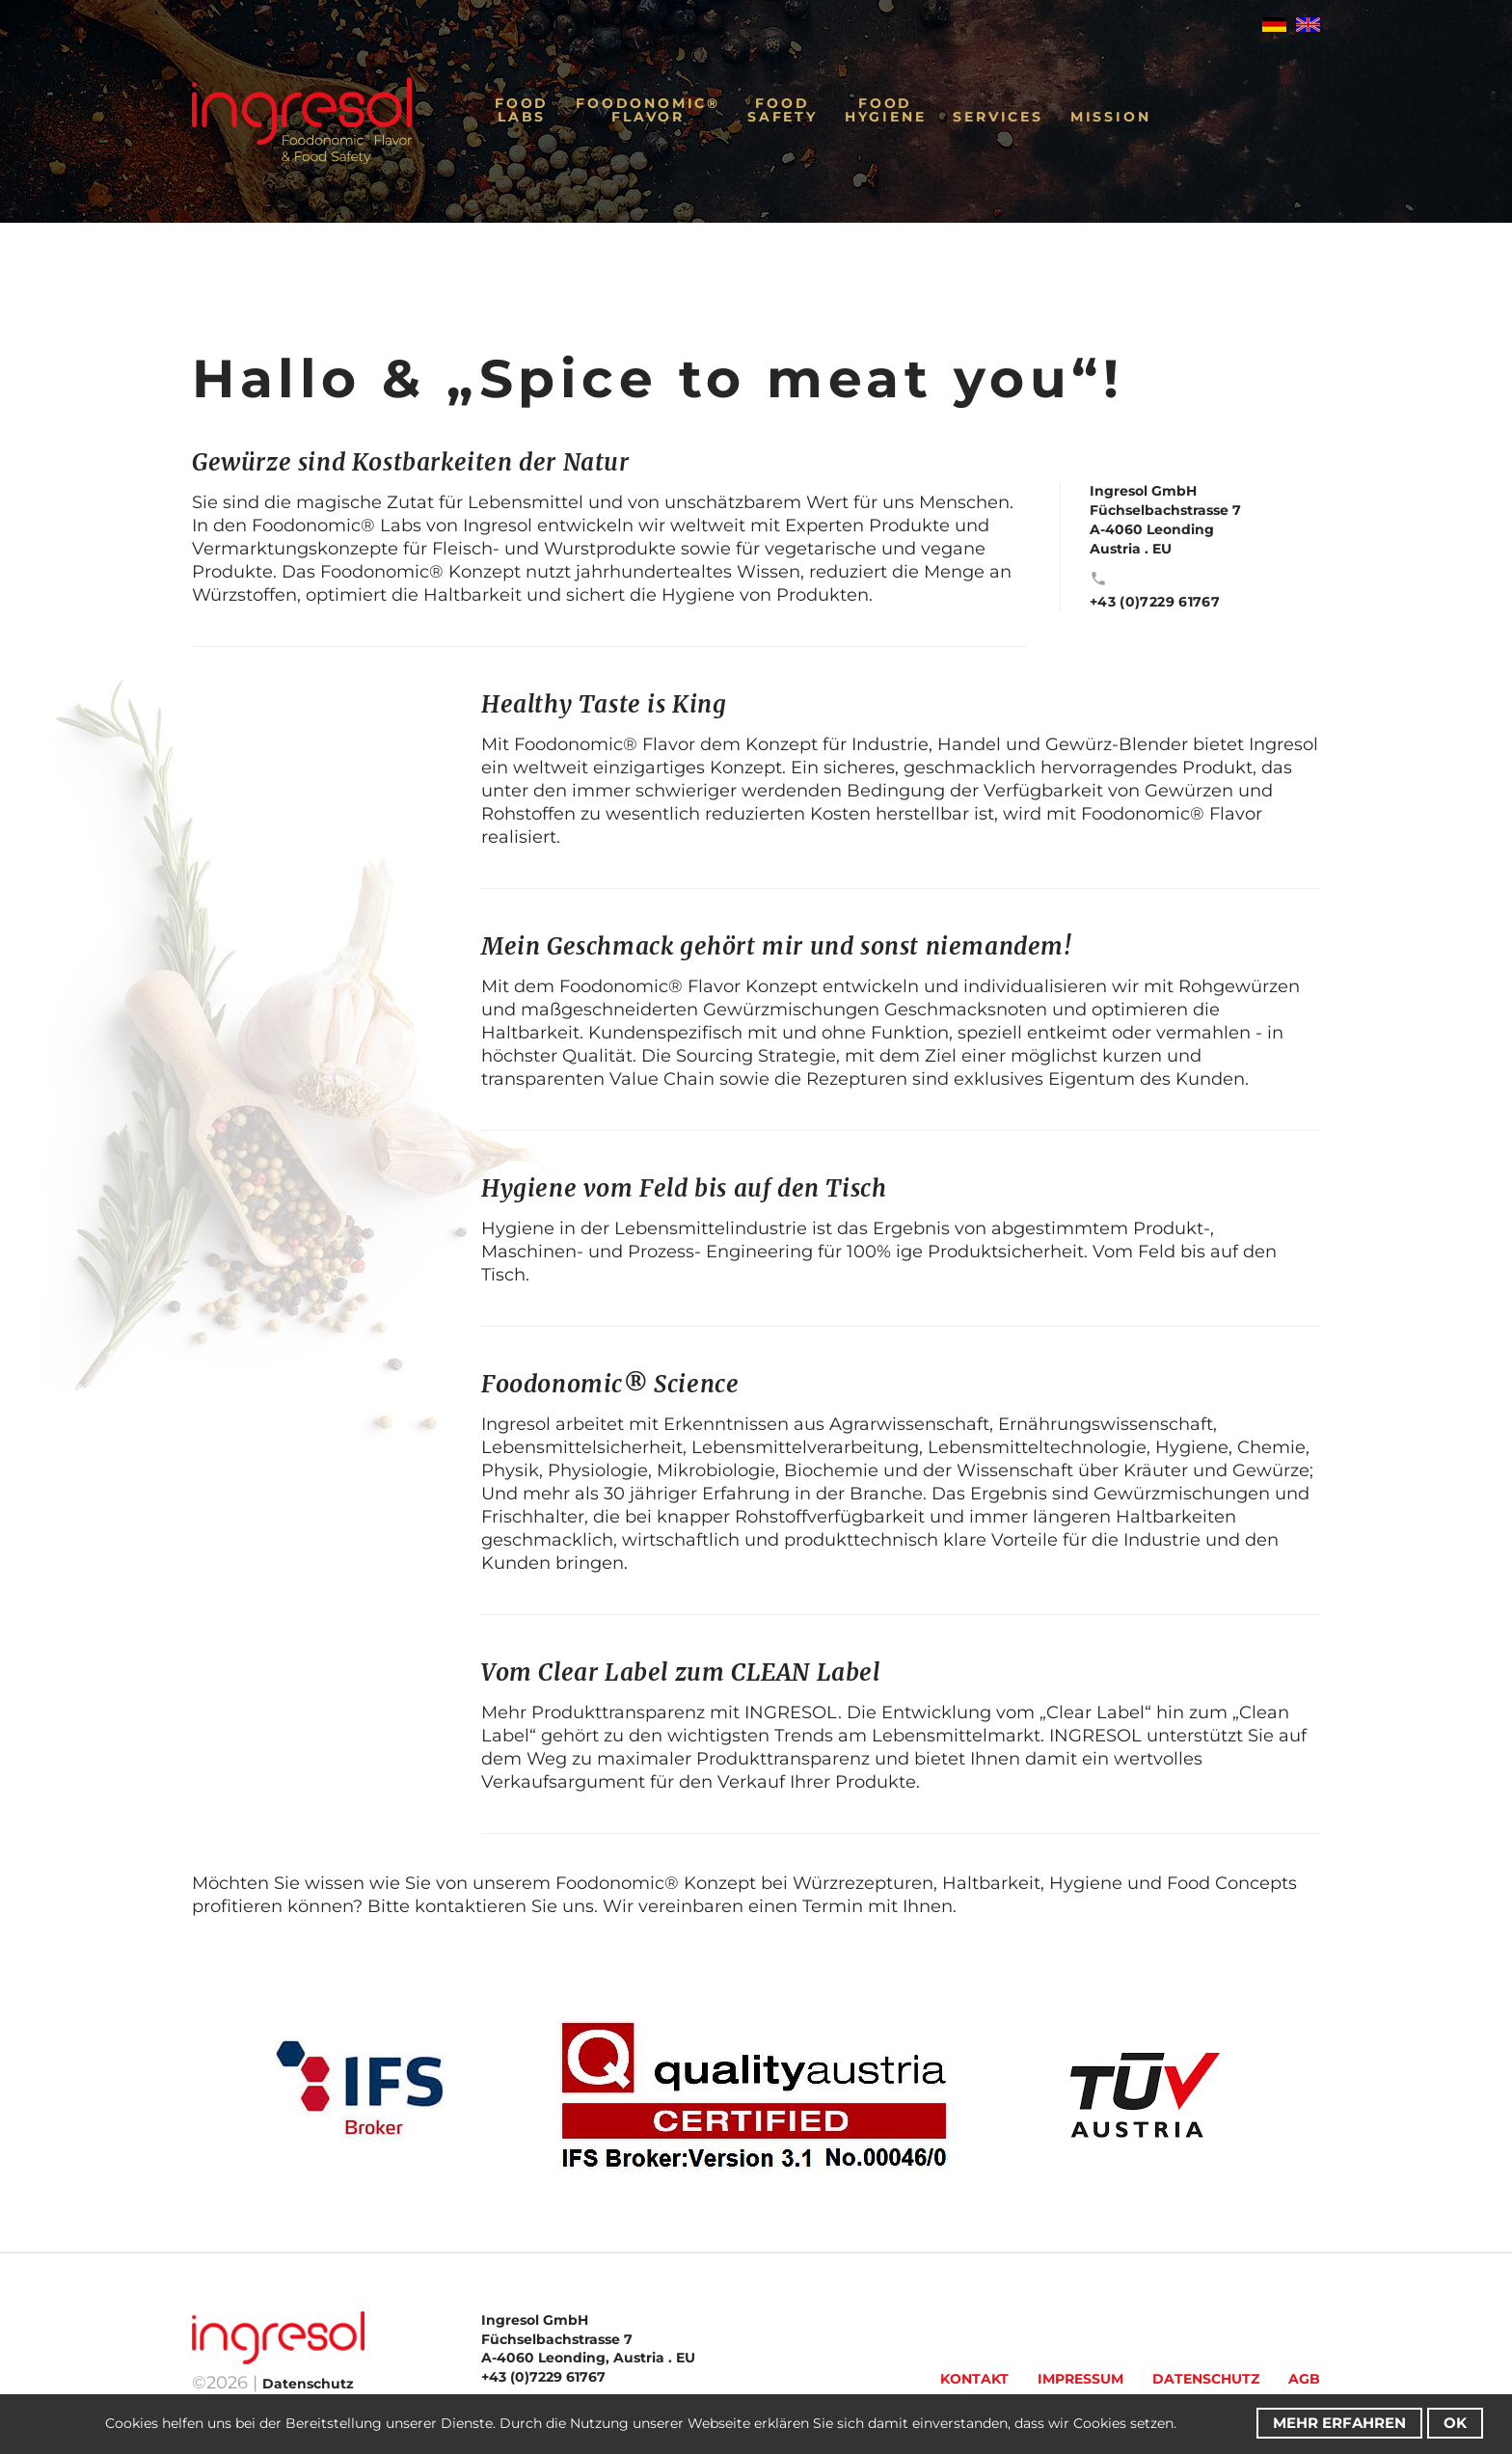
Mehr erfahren (1339, 2423)
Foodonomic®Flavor (648, 109)
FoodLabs (522, 109)
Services (997, 116)
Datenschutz (1205, 2378)
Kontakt (974, 2378)
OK (1455, 2423)
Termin (832, 1906)
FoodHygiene (886, 109)
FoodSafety (782, 109)
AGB (1304, 2378)
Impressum (1080, 2378)
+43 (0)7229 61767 (1155, 601)
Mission (1110, 116)
